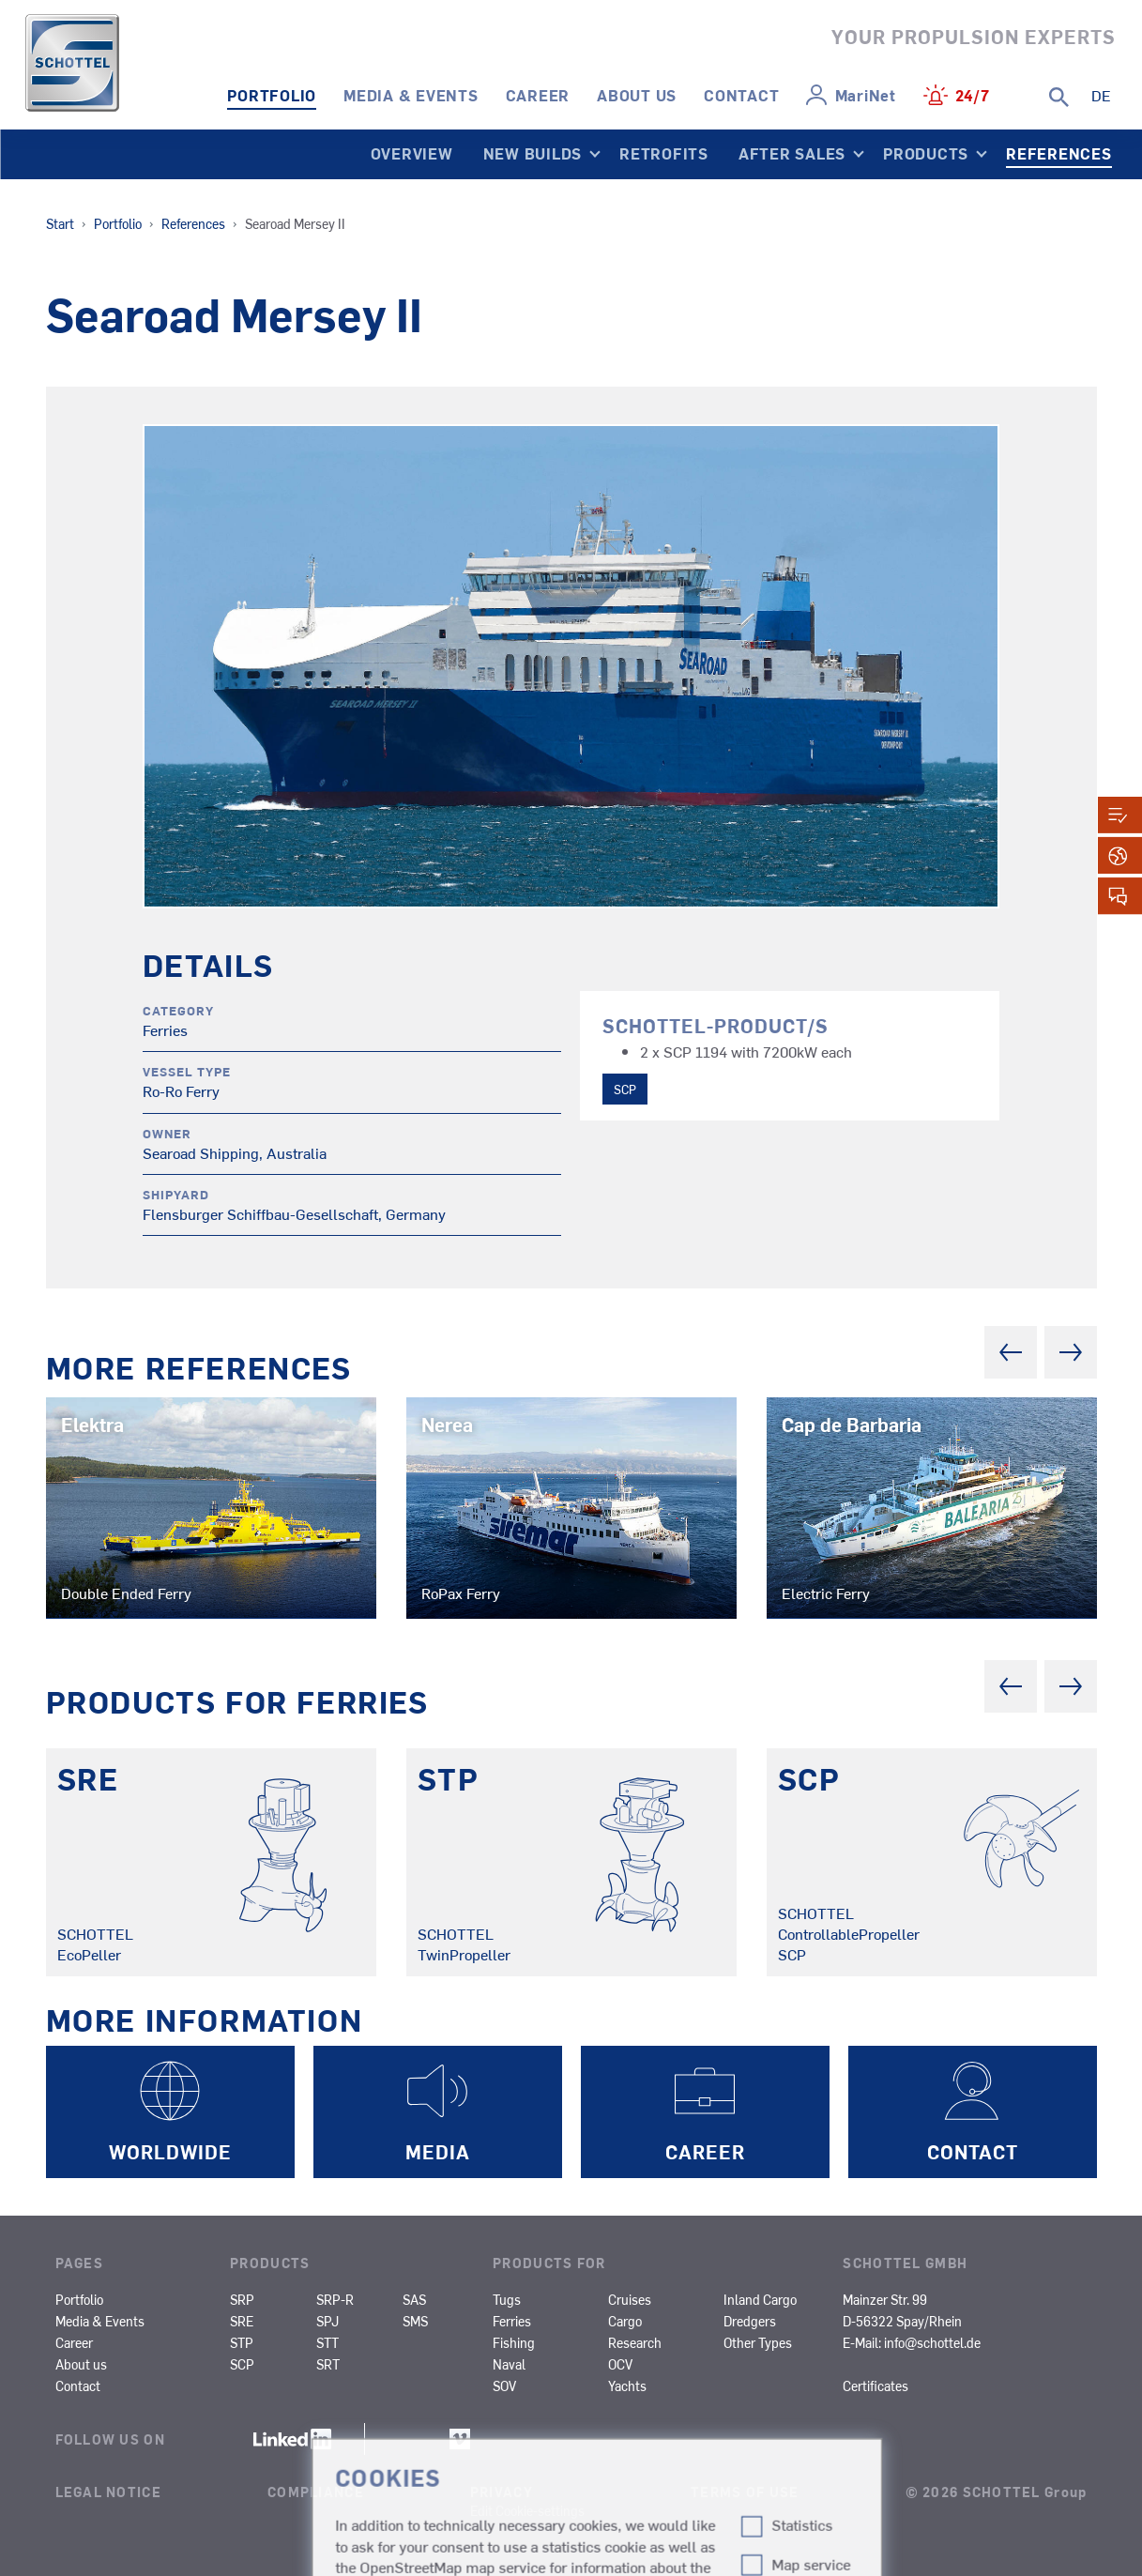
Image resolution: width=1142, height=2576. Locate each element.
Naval (509, 2364)
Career (538, 94)
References (1059, 153)
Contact (741, 94)
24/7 (972, 94)
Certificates (875, 2385)
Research (635, 2342)
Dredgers (749, 2320)
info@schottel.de (932, 2342)
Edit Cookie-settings (527, 2510)
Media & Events (411, 94)
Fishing (514, 2342)
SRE (241, 2320)
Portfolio (271, 94)
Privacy (501, 2491)
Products (925, 153)
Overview (412, 153)
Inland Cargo (760, 2299)
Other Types (757, 2342)
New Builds (533, 153)
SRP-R (335, 2299)
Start (60, 223)
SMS (415, 2320)
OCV (620, 2364)
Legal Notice (108, 2491)
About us (637, 94)
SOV (504, 2385)
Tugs (507, 2299)
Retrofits (663, 153)
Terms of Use (745, 2491)
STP (241, 2342)
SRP (242, 2299)
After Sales (791, 153)
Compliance (315, 2491)
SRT (328, 2364)
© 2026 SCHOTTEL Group (997, 2491)
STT (327, 2342)
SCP (625, 1089)
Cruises (629, 2299)
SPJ (327, 2320)
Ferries (512, 2320)
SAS (414, 2299)
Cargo (625, 2320)
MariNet (865, 94)
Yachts (627, 2385)
